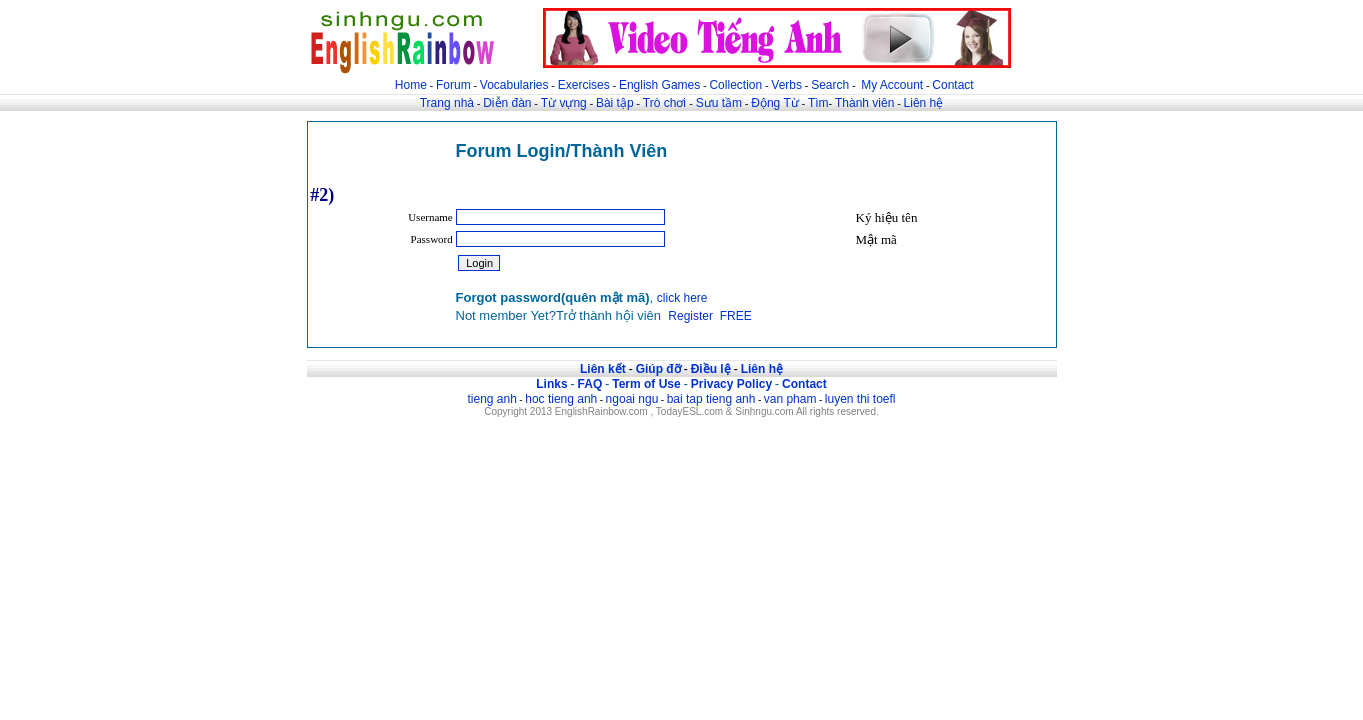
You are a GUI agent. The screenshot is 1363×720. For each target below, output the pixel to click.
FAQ (590, 384)
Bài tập (615, 103)
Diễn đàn (507, 103)
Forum (453, 85)
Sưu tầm (719, 103)
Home (411, 85)
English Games (659, 85)
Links (551, 384)
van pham (790, 399)
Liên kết (603, 369)
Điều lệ (711, 369)
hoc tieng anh (561, 399)
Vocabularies (514, 85)
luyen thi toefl (860, 399)
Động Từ (774, 103)
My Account (892, 85)
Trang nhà (447, 103)
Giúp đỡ (658, 369)
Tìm (818, 103)
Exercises (584, 85)
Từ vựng (564, 103)
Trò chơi (666, 103)
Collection (735, 85)
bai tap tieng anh (711, 399)
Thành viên (864, 103)
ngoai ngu (632, 399)
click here (682, 298)
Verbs (786, 85)
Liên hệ (924, 103)
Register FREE (709, 316)
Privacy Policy (731, 384)
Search (830, 85)
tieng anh (491, 399)
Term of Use (646, 384)
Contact (952, 85)
